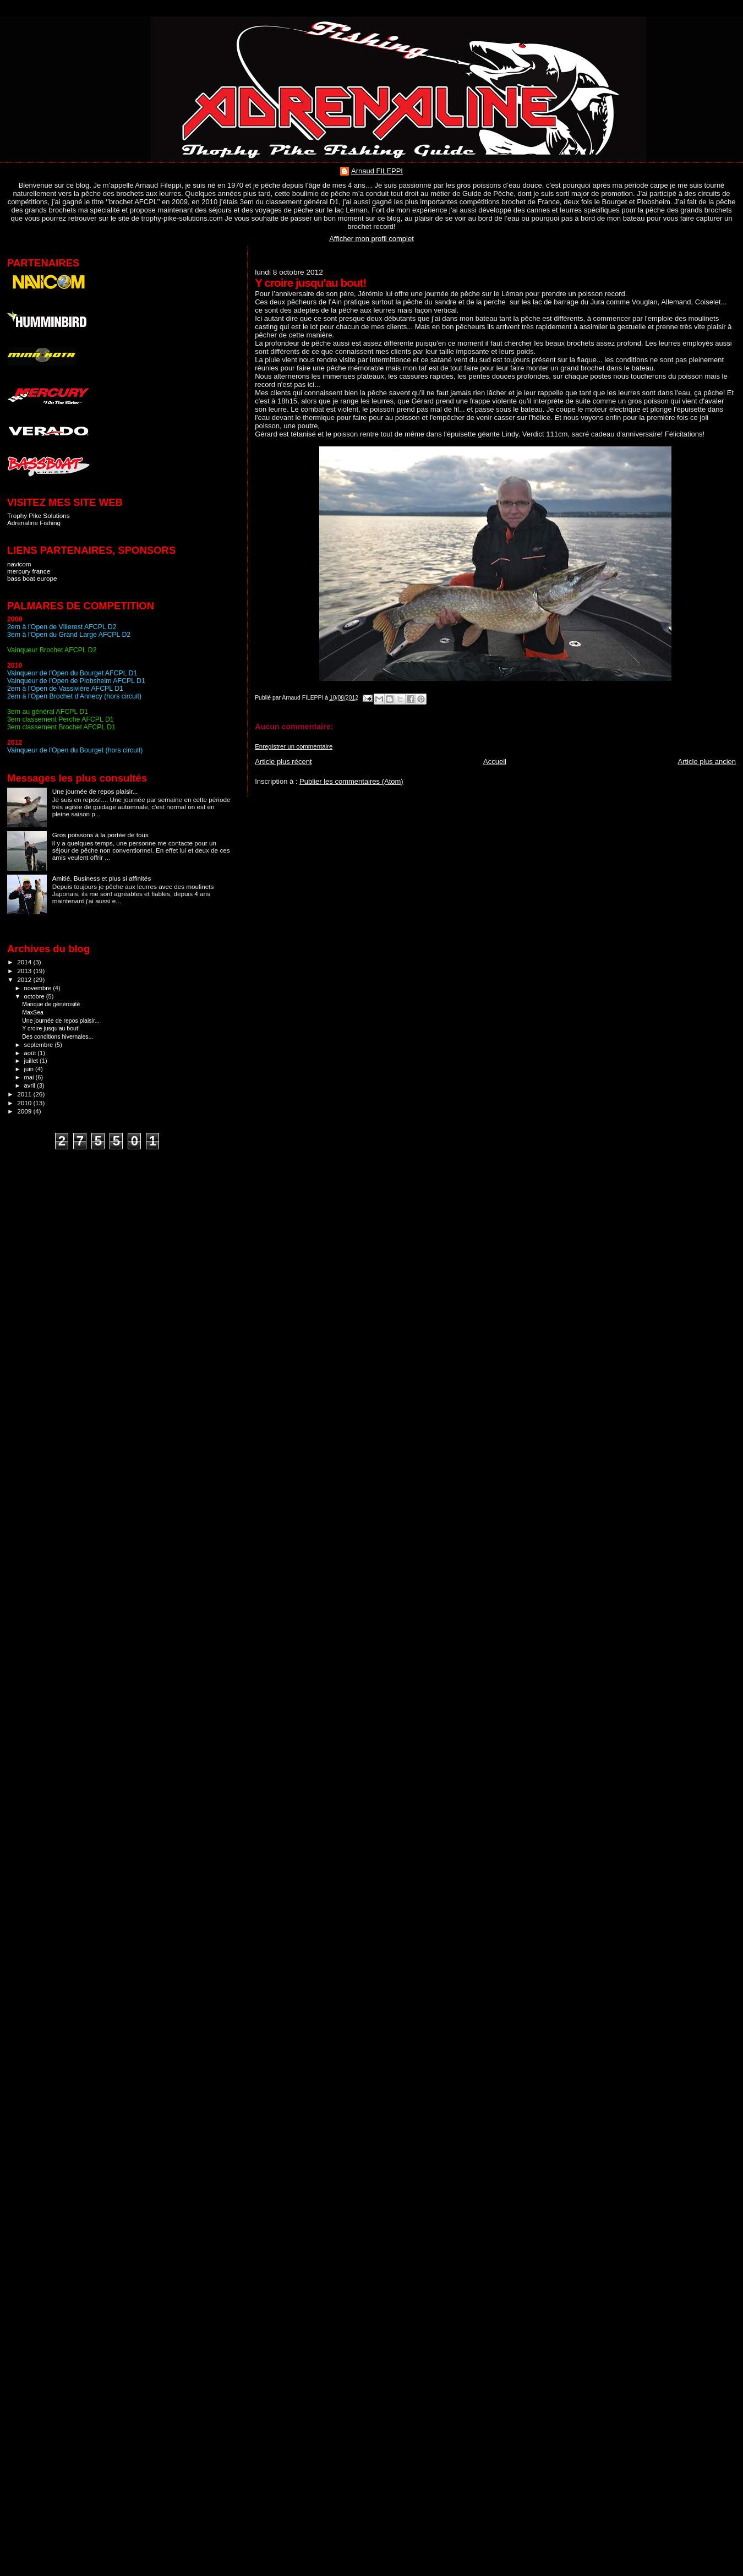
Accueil (494, 761)
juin (29, 1069)
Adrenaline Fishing (34, 522)
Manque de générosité (51, 1004)
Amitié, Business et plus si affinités (101, 878)
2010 (25, 1102)
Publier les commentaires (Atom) (351, 781)
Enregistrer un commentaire (293, 746)
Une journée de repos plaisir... (95, 791)
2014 (25, 961)
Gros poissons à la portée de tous (100, 834)
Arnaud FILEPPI (377, 171)
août (31, 1053)
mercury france (28, 571)
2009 (25, 1111)
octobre (35, 996)
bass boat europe (32, 578)
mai (30, 1077)
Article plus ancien (707, 761)
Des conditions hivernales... (57, 1036)
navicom (19, 563)
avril (30, 1085)
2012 (25, 979)
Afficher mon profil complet (371, 238)
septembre (39, 1044)
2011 (25, 1094)
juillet (32, 1060)
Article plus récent (283, 761)
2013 (25, 970)
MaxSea (32, 1012)
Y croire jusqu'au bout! (51, 1028)
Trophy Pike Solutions (38, 515)
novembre (38, 988)
